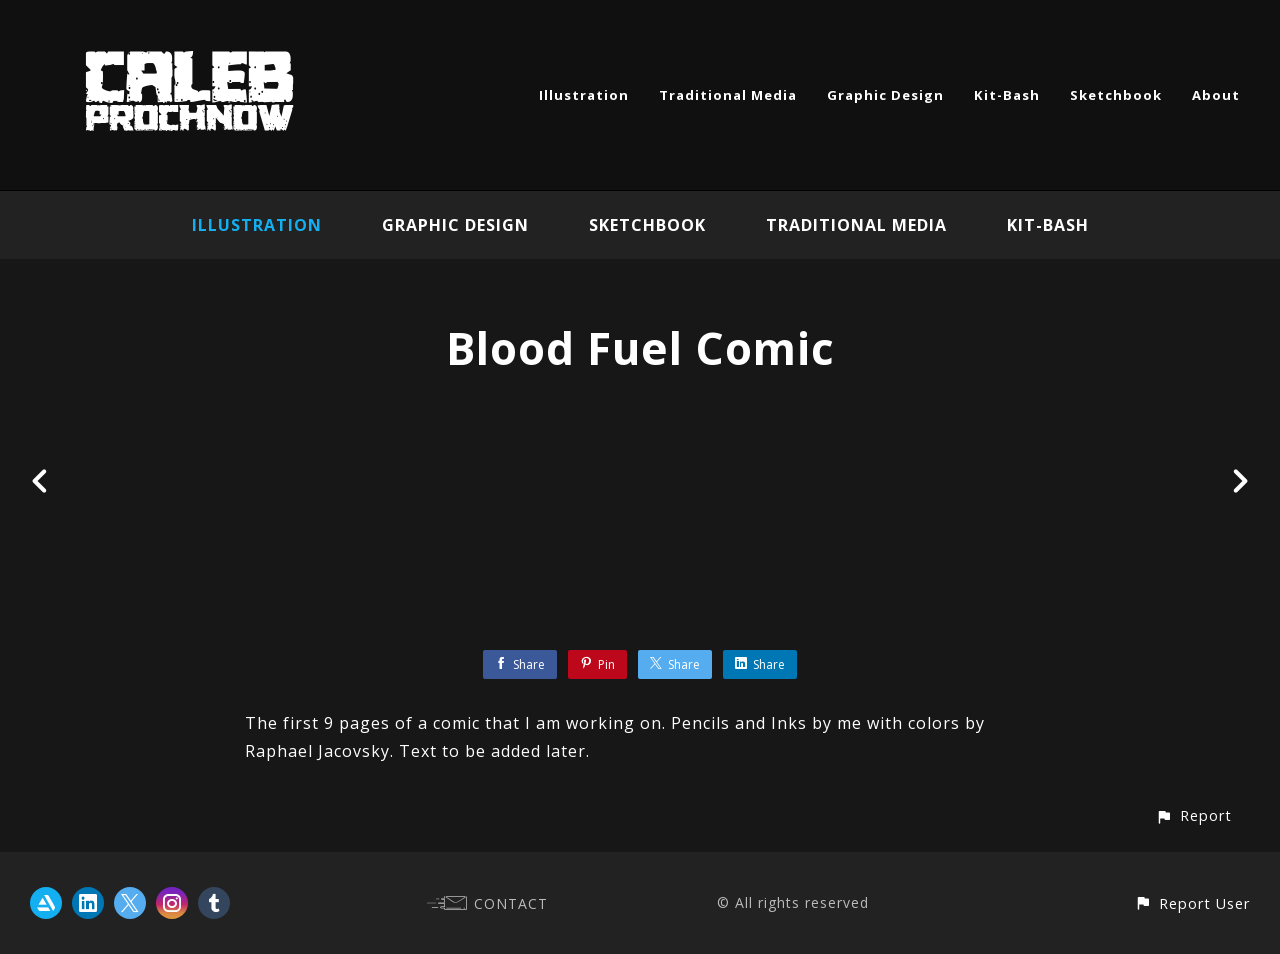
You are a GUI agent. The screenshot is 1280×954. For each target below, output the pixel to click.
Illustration (584, 95)
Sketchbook (1116, 95)
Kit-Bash (1007, 95)
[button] (1193, 815)
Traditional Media (728, 95)
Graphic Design (885, 95)
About (1216, 95)
